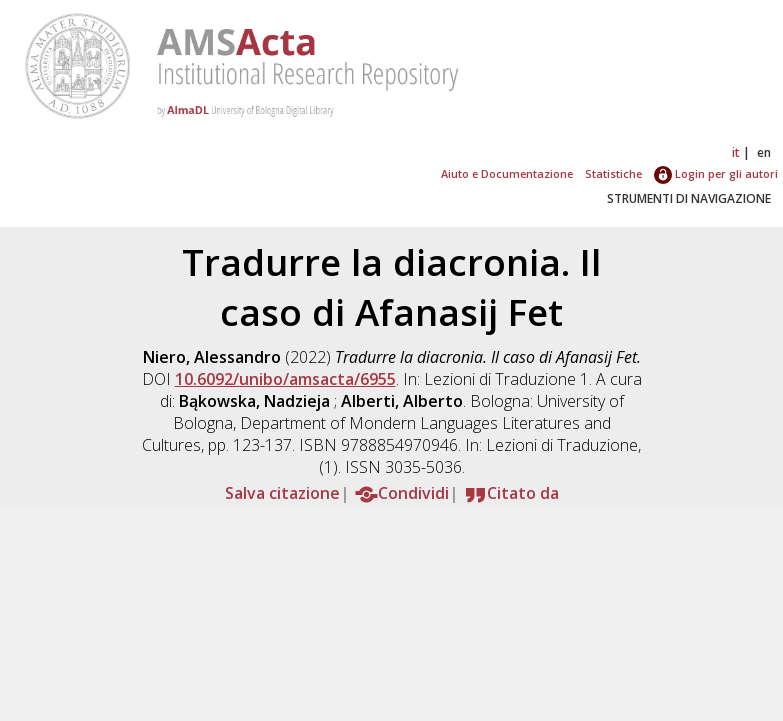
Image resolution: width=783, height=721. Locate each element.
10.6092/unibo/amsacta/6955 (285, 379)
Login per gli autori (716, 173)
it (736, 152)
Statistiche (613, 173)
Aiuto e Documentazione (507, 173)
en (764, 152)
